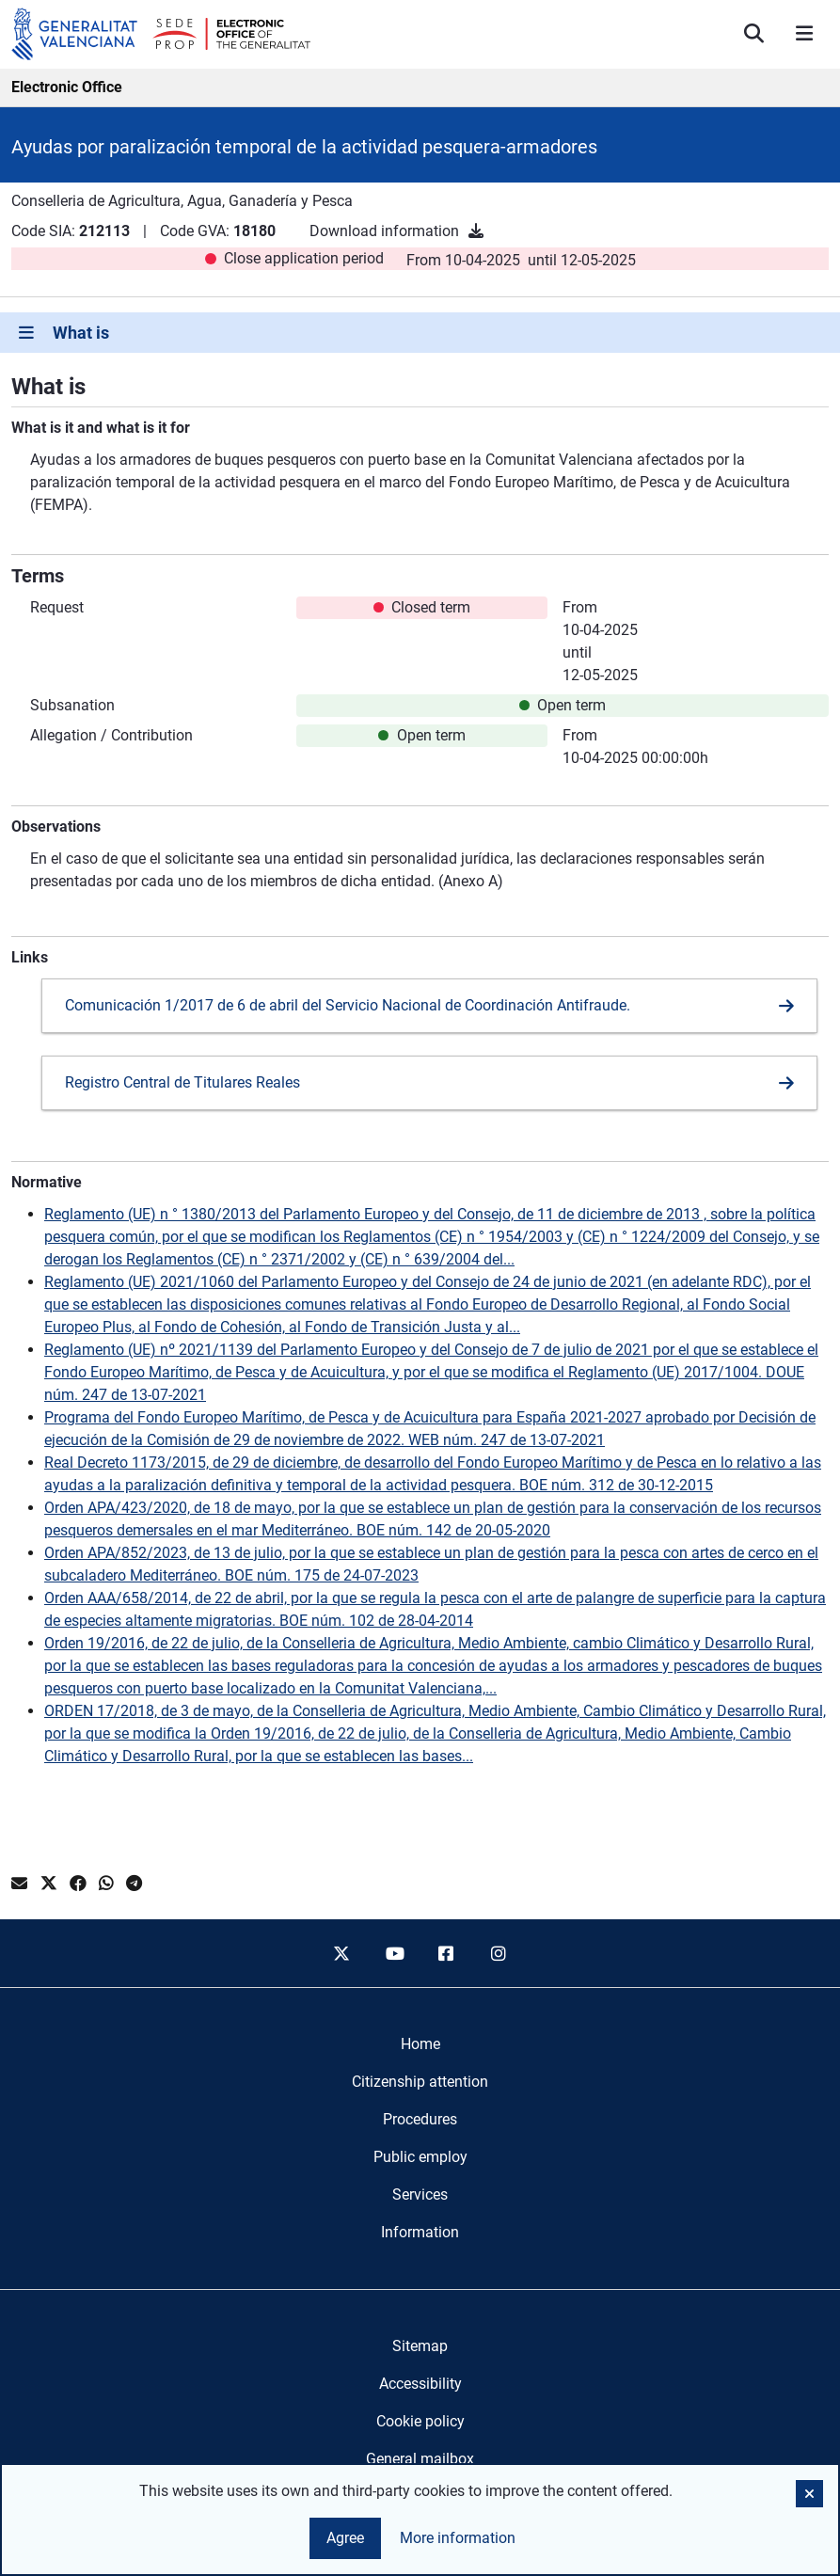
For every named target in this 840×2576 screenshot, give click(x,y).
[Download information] (475, 231)
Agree (345, 2538)
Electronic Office (66, 87)
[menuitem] (420, 2044)
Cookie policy (420, 2421)
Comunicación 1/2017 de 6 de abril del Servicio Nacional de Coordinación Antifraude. (347, 1005)
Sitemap (420, 2346)
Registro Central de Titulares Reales (182, 1082)
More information (457, 2538)
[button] (809, 2493)
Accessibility (420, 2384)
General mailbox (420, 2459)
